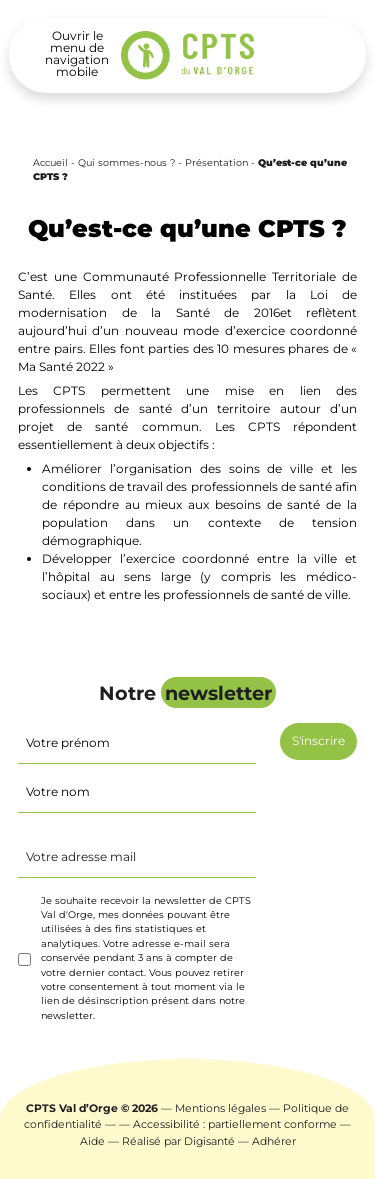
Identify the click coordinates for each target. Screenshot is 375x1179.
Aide (92, 1141)
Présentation (216, 162)
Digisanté (209, 1141)
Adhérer (274, 1141)
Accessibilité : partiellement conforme (235, 1124)
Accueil (50, 162)
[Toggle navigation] (77, 54)
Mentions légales (220, 1108)
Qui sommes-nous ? (126, 162)
